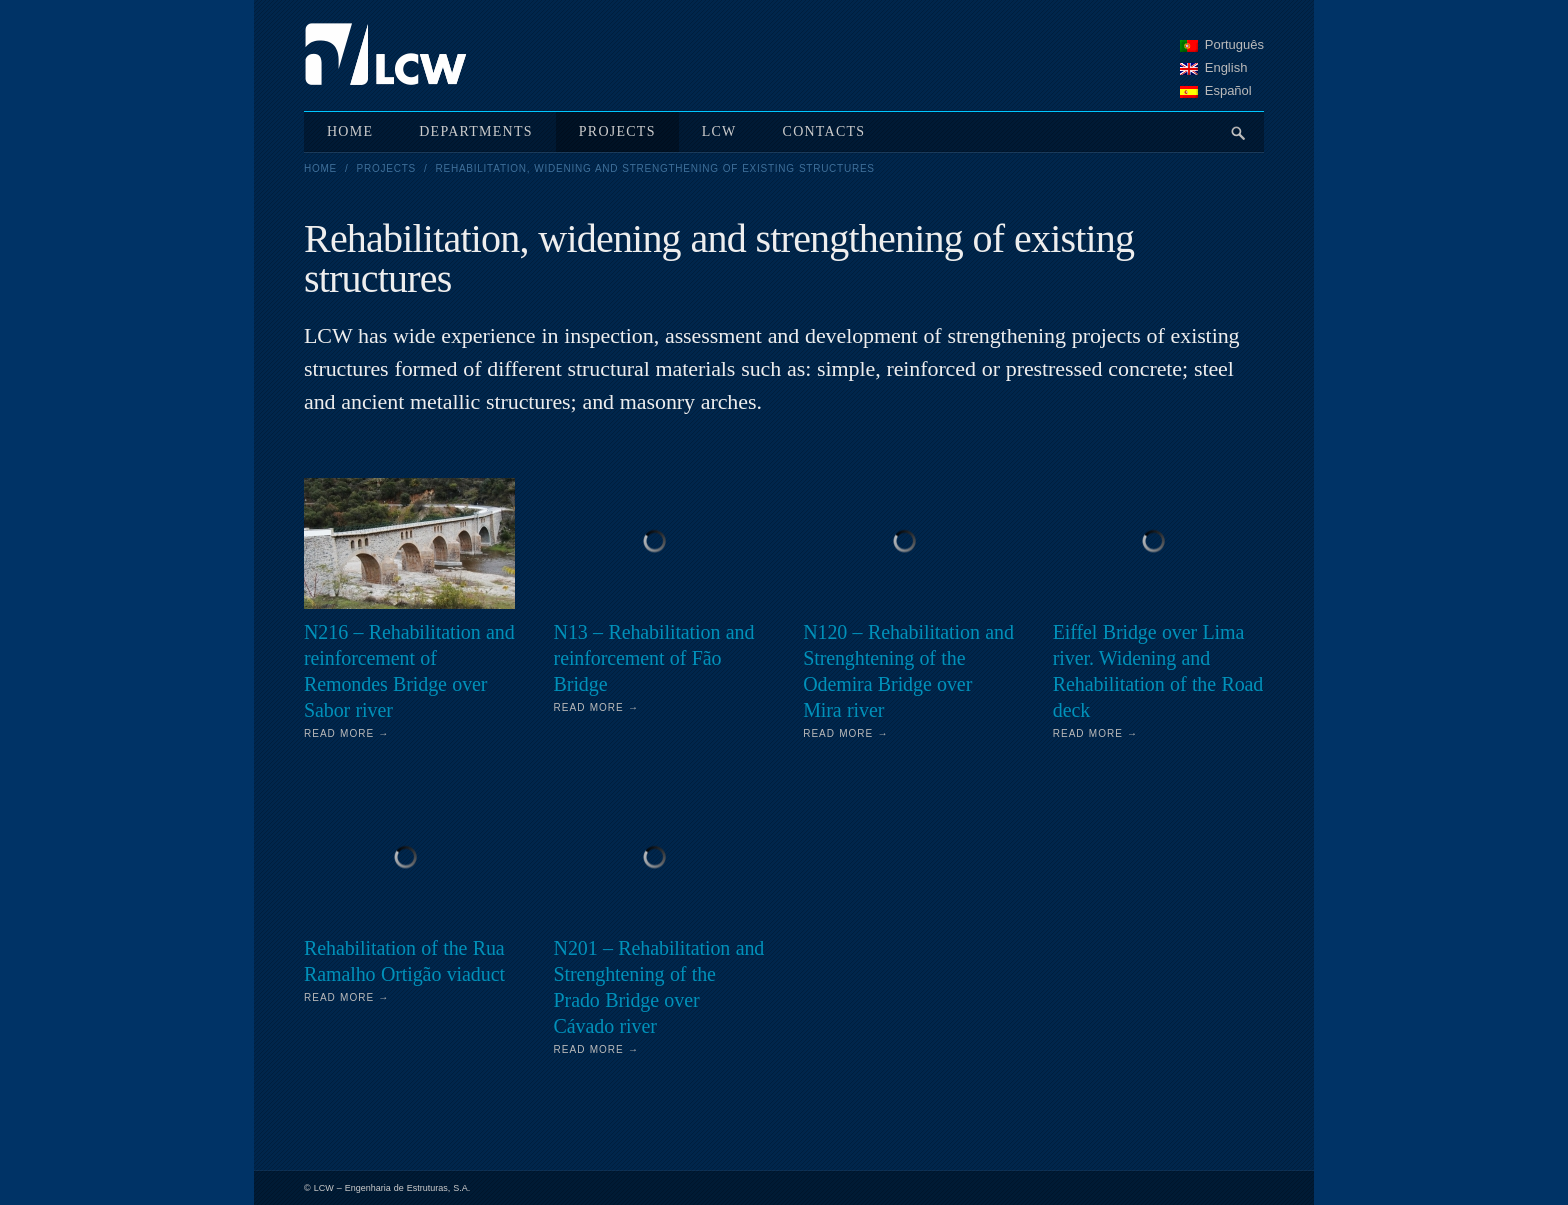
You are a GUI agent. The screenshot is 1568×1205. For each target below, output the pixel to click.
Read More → (346, 733)
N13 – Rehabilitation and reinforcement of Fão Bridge (654, 658)
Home (320, 168)
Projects (386, 168)
